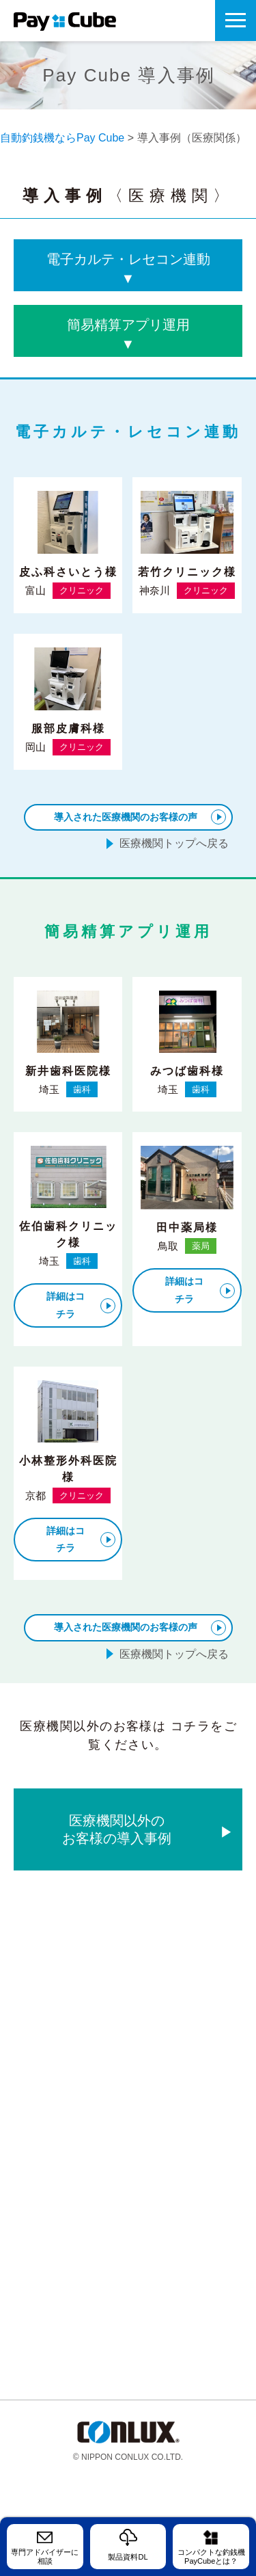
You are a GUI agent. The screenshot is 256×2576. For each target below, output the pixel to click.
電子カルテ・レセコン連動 (128, 270)
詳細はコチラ (65, 1305)
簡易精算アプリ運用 (128, 335)
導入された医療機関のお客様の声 (125, 816)
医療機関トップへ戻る (174, 843)
